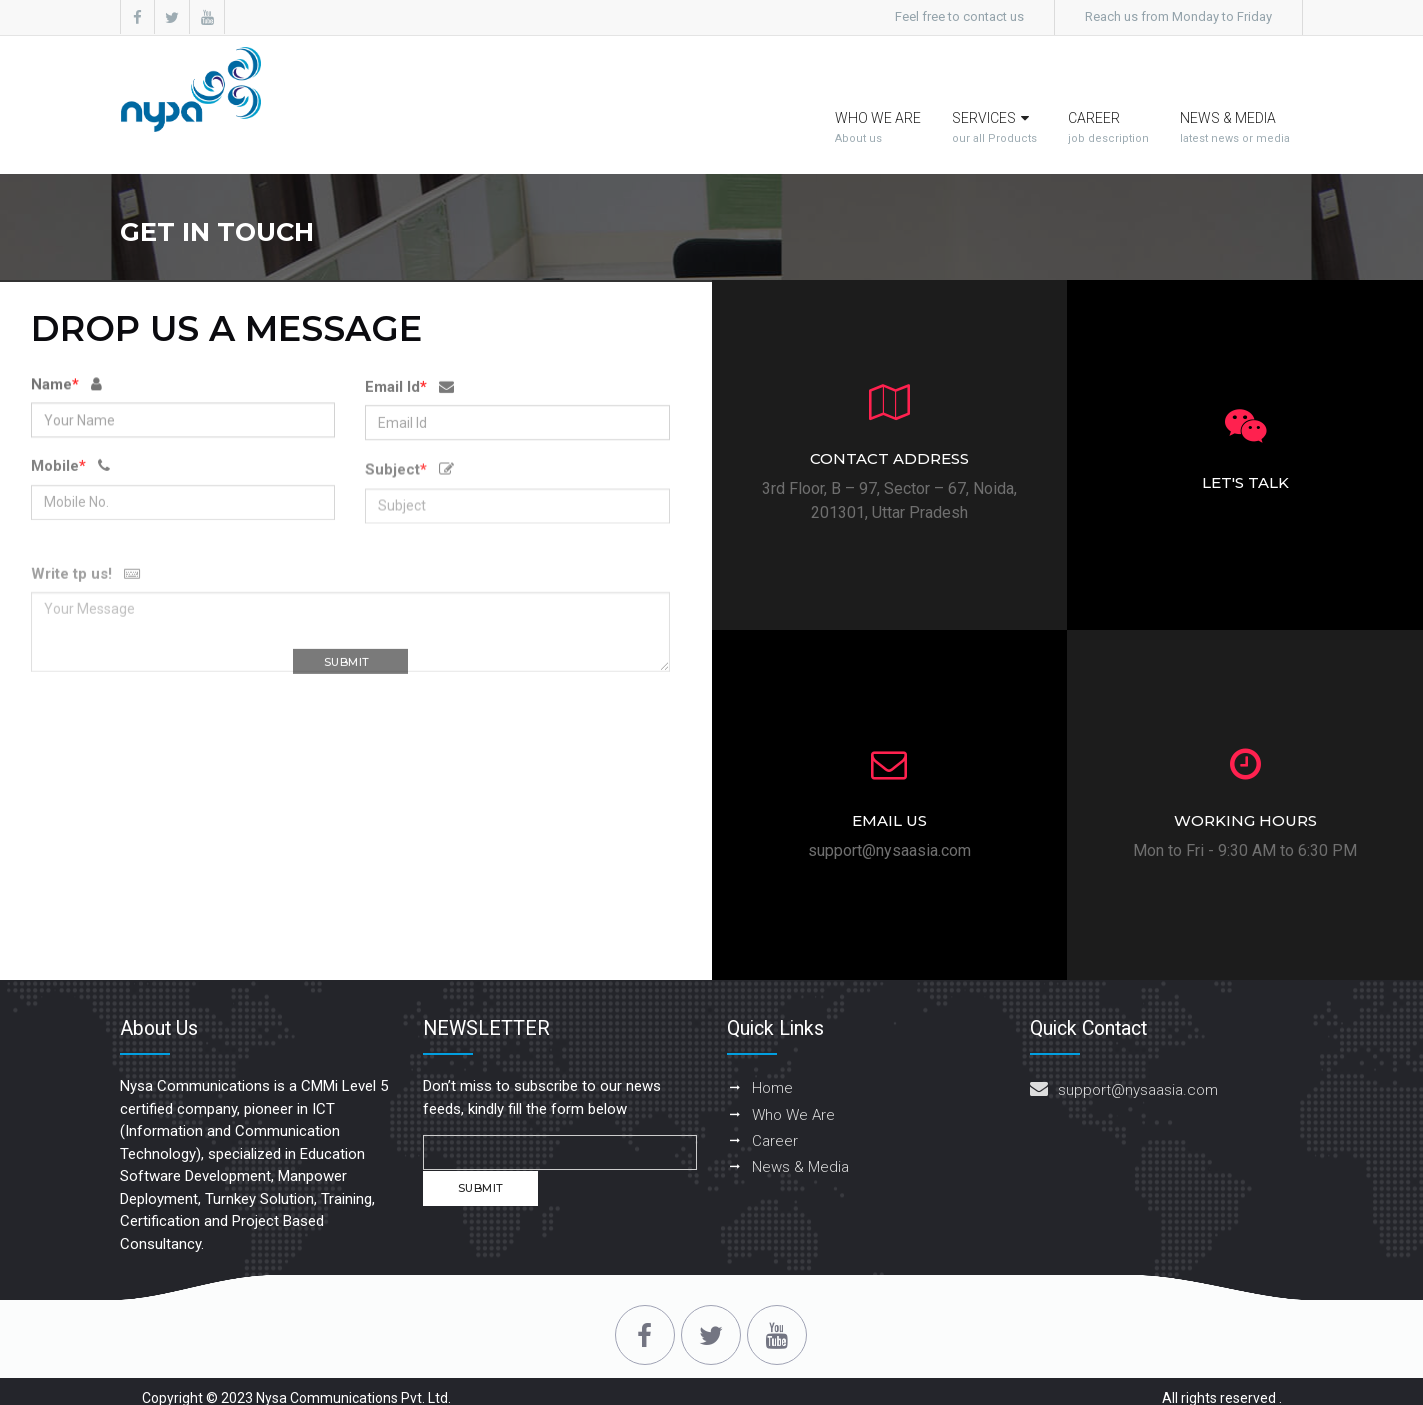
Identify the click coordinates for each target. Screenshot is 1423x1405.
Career (1108, 89)
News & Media (1235, 89)
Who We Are (793, 1075)
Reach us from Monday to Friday (1178, 16)
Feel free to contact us (959, 16)
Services (994, 89)
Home (772, 1048)
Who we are (879, 89)
